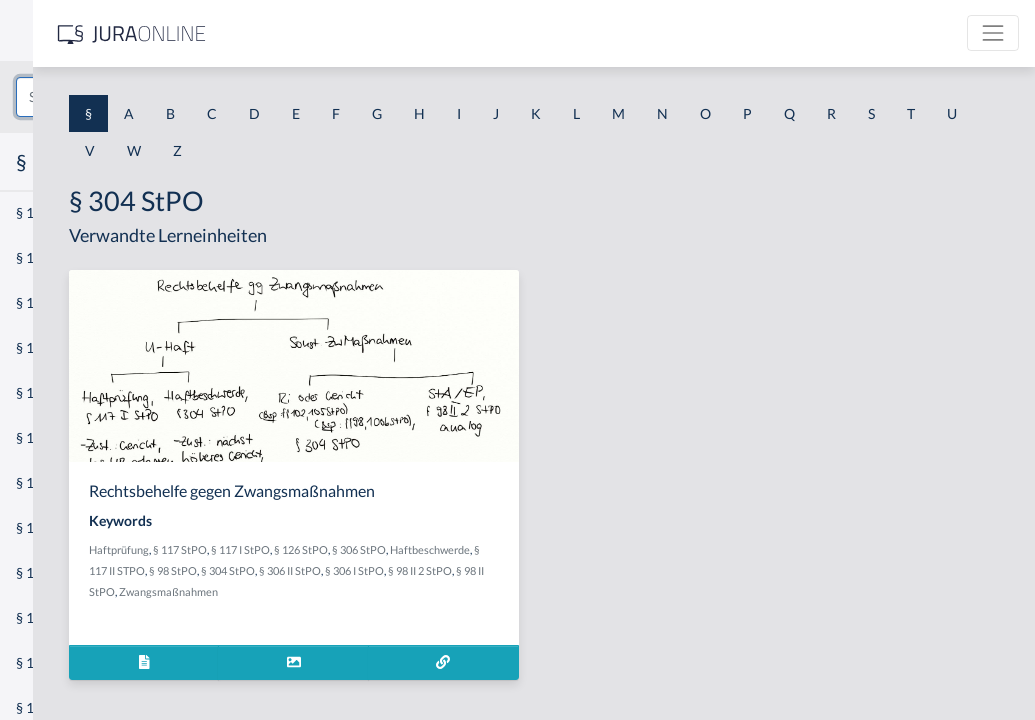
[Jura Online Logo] (419, 33)
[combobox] (160, 97)
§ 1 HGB (41, 347)
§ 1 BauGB (48, 257)
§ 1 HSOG (46, 392)
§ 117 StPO (446, 549)
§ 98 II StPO (610, 591)
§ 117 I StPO (506, 549)
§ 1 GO (37, 302)
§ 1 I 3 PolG (51, 572)
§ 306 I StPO (480, 591)
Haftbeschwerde (425, 570)
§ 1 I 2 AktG (51, 482)
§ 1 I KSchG (51, 617)
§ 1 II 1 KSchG (58, 662)
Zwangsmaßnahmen (404, 612)
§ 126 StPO (567, 549)
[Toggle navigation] (993, 33)
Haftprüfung (385, 549)
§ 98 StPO (561, 570)
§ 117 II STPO (501, 570)
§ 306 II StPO (416, 591)
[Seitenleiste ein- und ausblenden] (288, 30)
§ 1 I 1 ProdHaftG (70, 437)
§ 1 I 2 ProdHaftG (70, 527)
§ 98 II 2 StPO (546, 591)
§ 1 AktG (42, 212)
